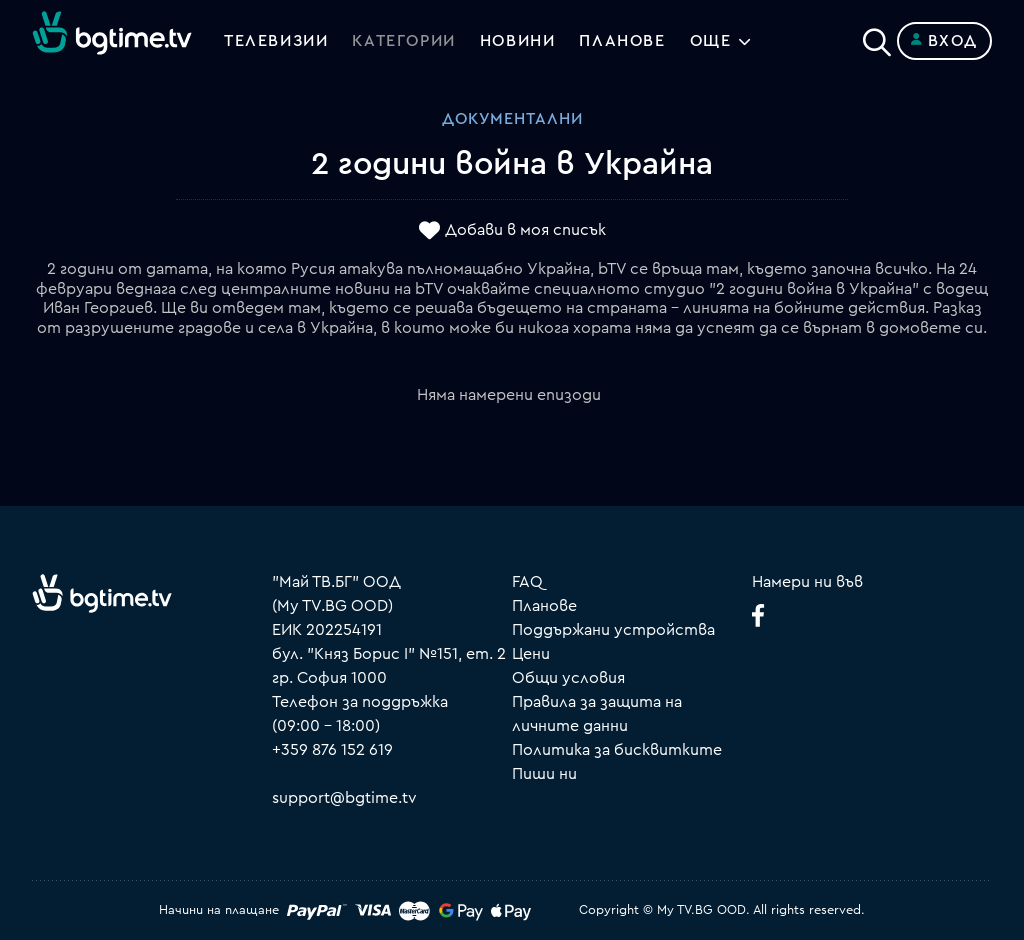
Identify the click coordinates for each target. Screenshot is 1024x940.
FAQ (527, 582)
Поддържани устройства (613, 630)
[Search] (877, 37)
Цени (531, 654)
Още (711, 41)
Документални (512, 119)
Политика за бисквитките (617, 750)
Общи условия (568, 678)
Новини (518, 41)
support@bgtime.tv (344, 798)
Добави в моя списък (525, 231)
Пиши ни (544, 774)
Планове (544, 606)
